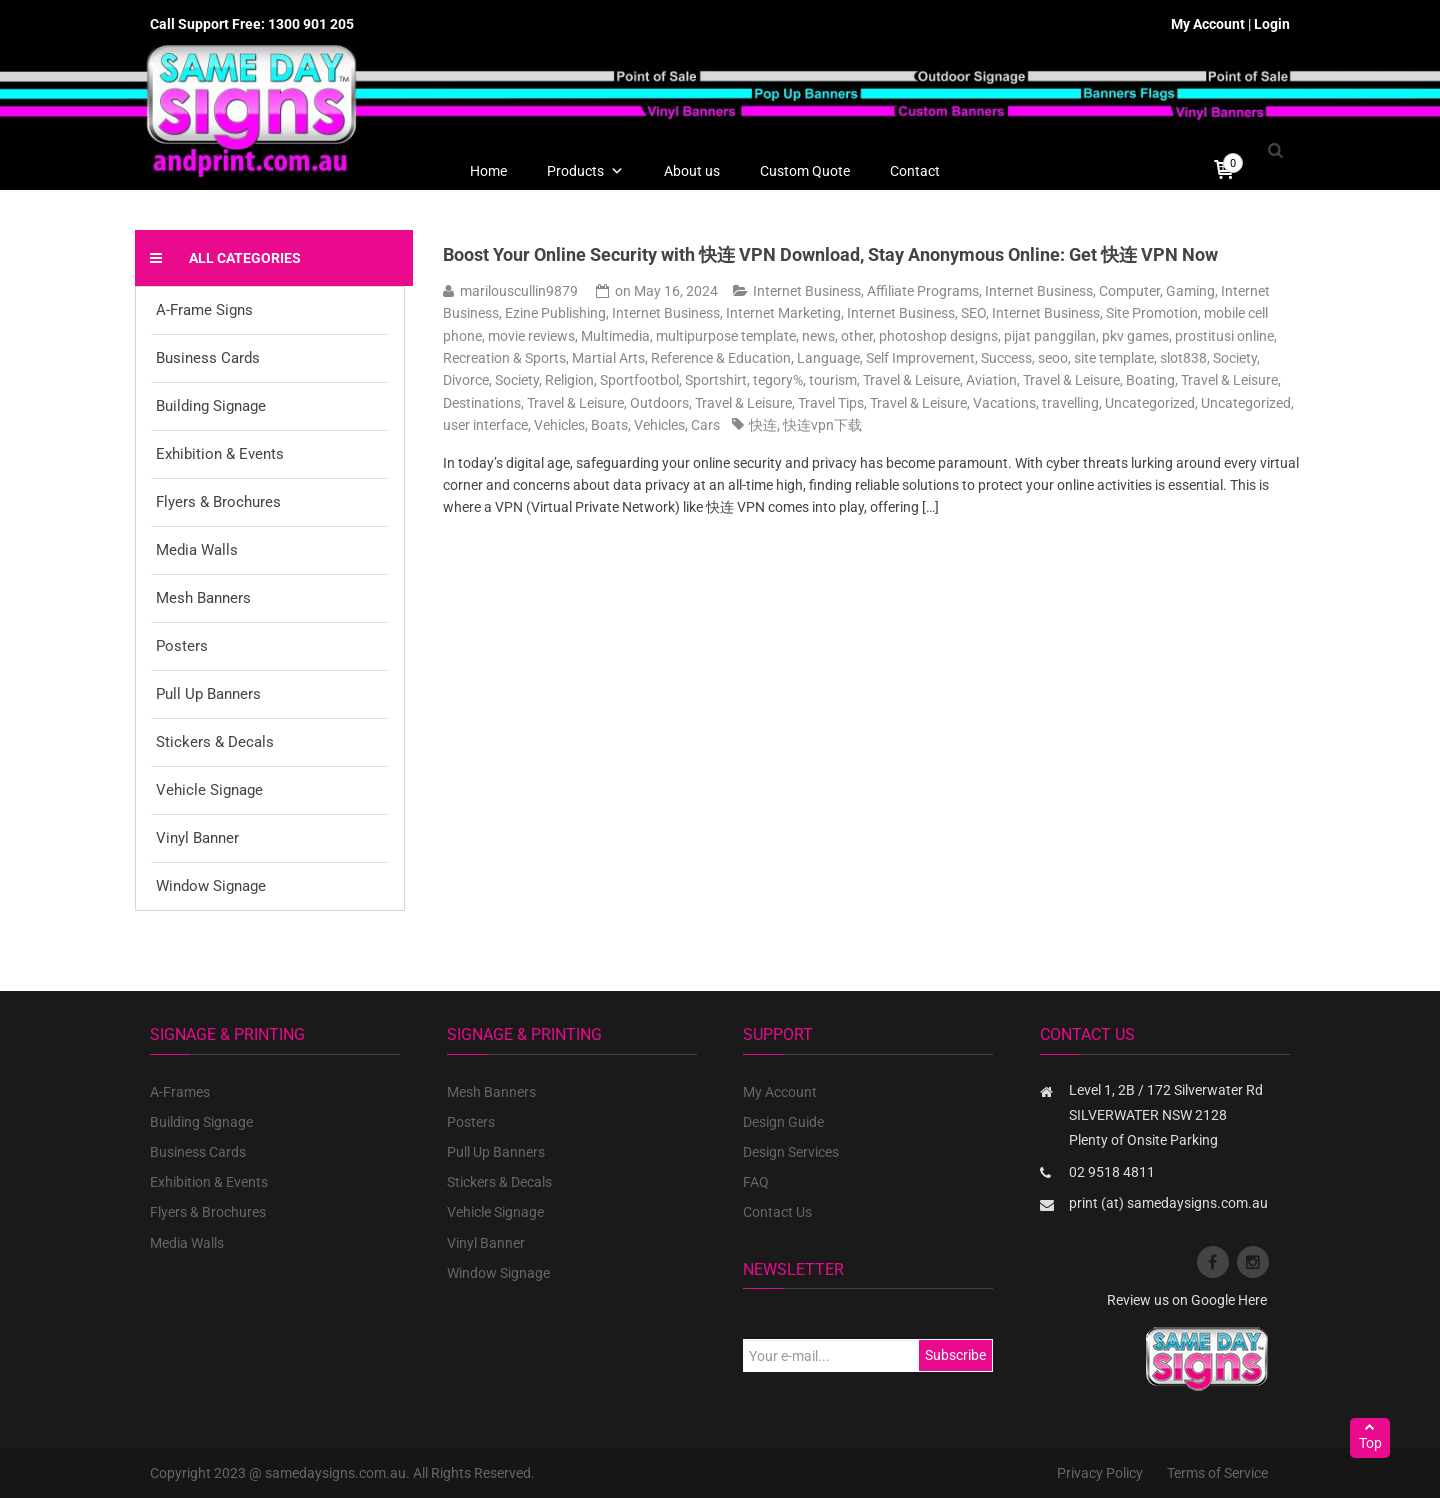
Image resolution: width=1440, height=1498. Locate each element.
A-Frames (180, 1092)
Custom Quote (805, 171)
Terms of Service (1217, 1473)
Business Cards (208, 358)
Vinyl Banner (197, 838)
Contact (915, 171)
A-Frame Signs (204, 310)
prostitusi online (1224, 336)
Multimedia (615, 336)
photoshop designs (938, 336)
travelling (1070, 403)
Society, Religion (544, 380)
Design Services (791, 1152)
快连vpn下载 (822, 425)
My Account (1208, 24)
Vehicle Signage (209, 790)
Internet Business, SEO (916, 313)
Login (1272, 24)
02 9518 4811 (1112, 1172)
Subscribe (955, 1355)
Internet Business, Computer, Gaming (1100, 291)
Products (585, 171)
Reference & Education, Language (755, 358)
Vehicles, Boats (581, 425)
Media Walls (197, 550)
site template (1114, 358)
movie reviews (531, 336)
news (818, 336)
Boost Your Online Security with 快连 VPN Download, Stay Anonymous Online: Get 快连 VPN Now (830, 254)
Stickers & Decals (215, 742)
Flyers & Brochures (218, 502)
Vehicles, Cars (677, 425)
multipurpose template (726, 336)
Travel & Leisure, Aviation (940, 380)
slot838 (1183, 358)
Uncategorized (1150, 403)
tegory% (778, 380)
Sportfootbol (639, 380)
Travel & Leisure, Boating (1099, 380)
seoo (1053, 358)
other (857, 336)
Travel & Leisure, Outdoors (608, 403)
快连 (763, 425)
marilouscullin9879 (519, 291)
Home (488, 171)
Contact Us (777, 1212)
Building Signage (211, 406)
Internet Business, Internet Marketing (726, 313)
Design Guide (783, 1122)
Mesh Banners (203, 598)
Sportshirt (716, 380)
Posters (182, 646)
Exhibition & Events (220, 454)
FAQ (756, 1182)
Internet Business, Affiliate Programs (866, 291)
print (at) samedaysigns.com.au (1168, 1203)
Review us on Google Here (1187, 1300)
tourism (833, 380)
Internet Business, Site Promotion (1095, 313)
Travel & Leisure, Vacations (953, 403)
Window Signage (211, 886)
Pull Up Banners (208, 694)
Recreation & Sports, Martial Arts (544, 358)
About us (692, 171)
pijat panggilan (1050, 336)
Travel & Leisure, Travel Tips (779, 403)
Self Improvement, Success (949, 358)
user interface (485, 425)
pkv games (1135, 336)
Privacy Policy (1100, 1473)
